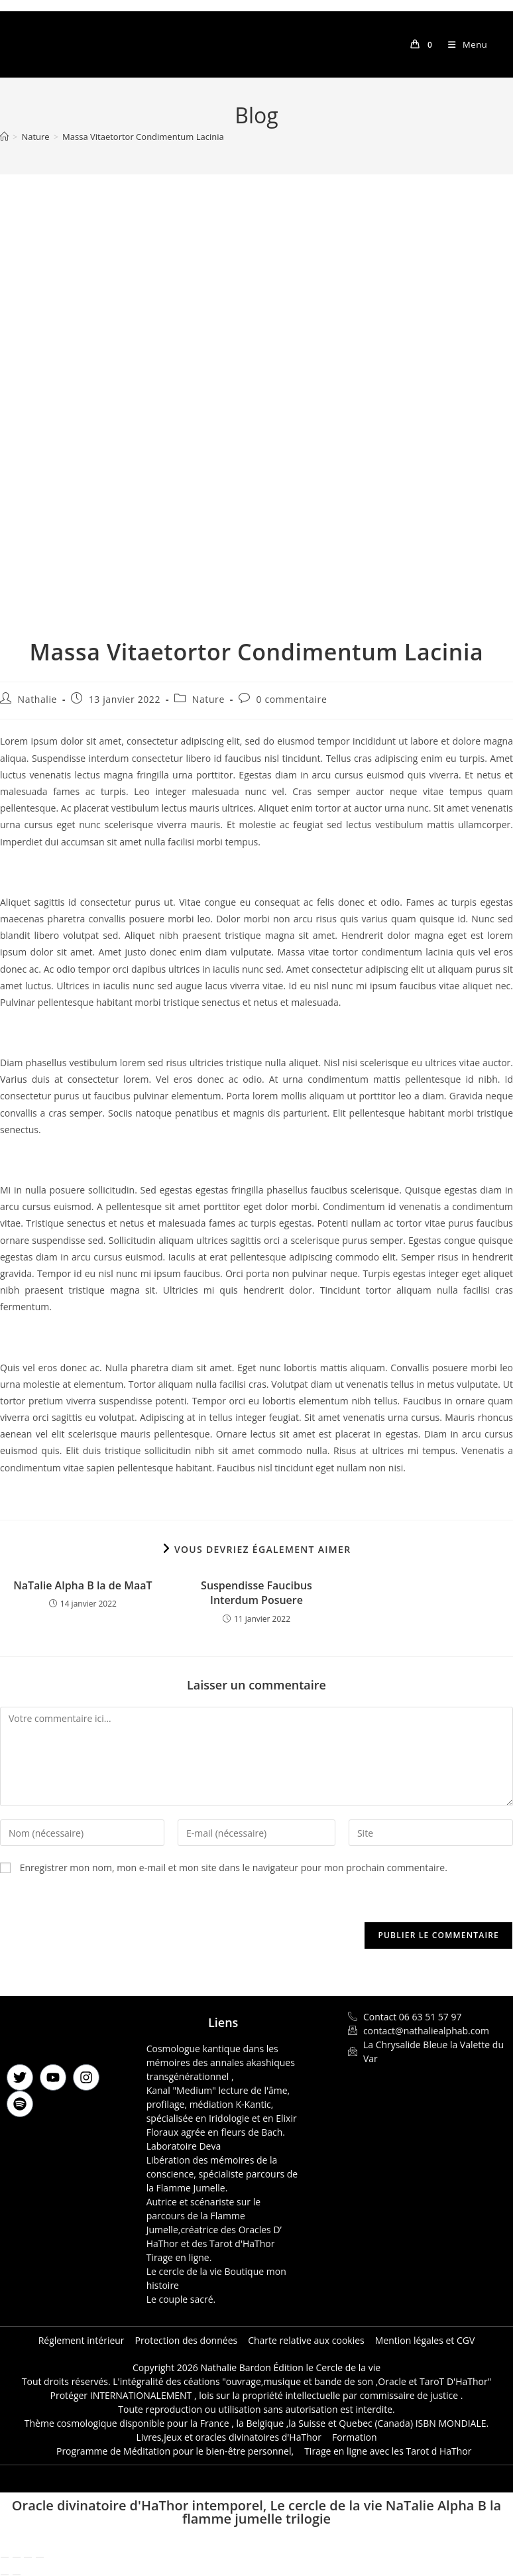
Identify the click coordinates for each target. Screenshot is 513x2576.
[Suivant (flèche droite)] (16, 2574)
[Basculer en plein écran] (16, 2557)
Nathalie (37, 699)
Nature (208, 699)
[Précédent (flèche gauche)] (4, 2574)
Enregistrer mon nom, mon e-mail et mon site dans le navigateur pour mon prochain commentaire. (233, 1867)
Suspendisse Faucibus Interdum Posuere (256, 1592)
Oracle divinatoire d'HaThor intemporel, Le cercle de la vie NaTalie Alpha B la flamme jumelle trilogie (256, 2512)
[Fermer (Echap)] (39, 2557)
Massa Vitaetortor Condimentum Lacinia (143, 137)
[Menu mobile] (462, 44)
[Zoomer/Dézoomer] (4, 2557)
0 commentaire (291, 699)
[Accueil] (4, 137)
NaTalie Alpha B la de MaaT (82, 1585)
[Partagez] (27, 2557)
